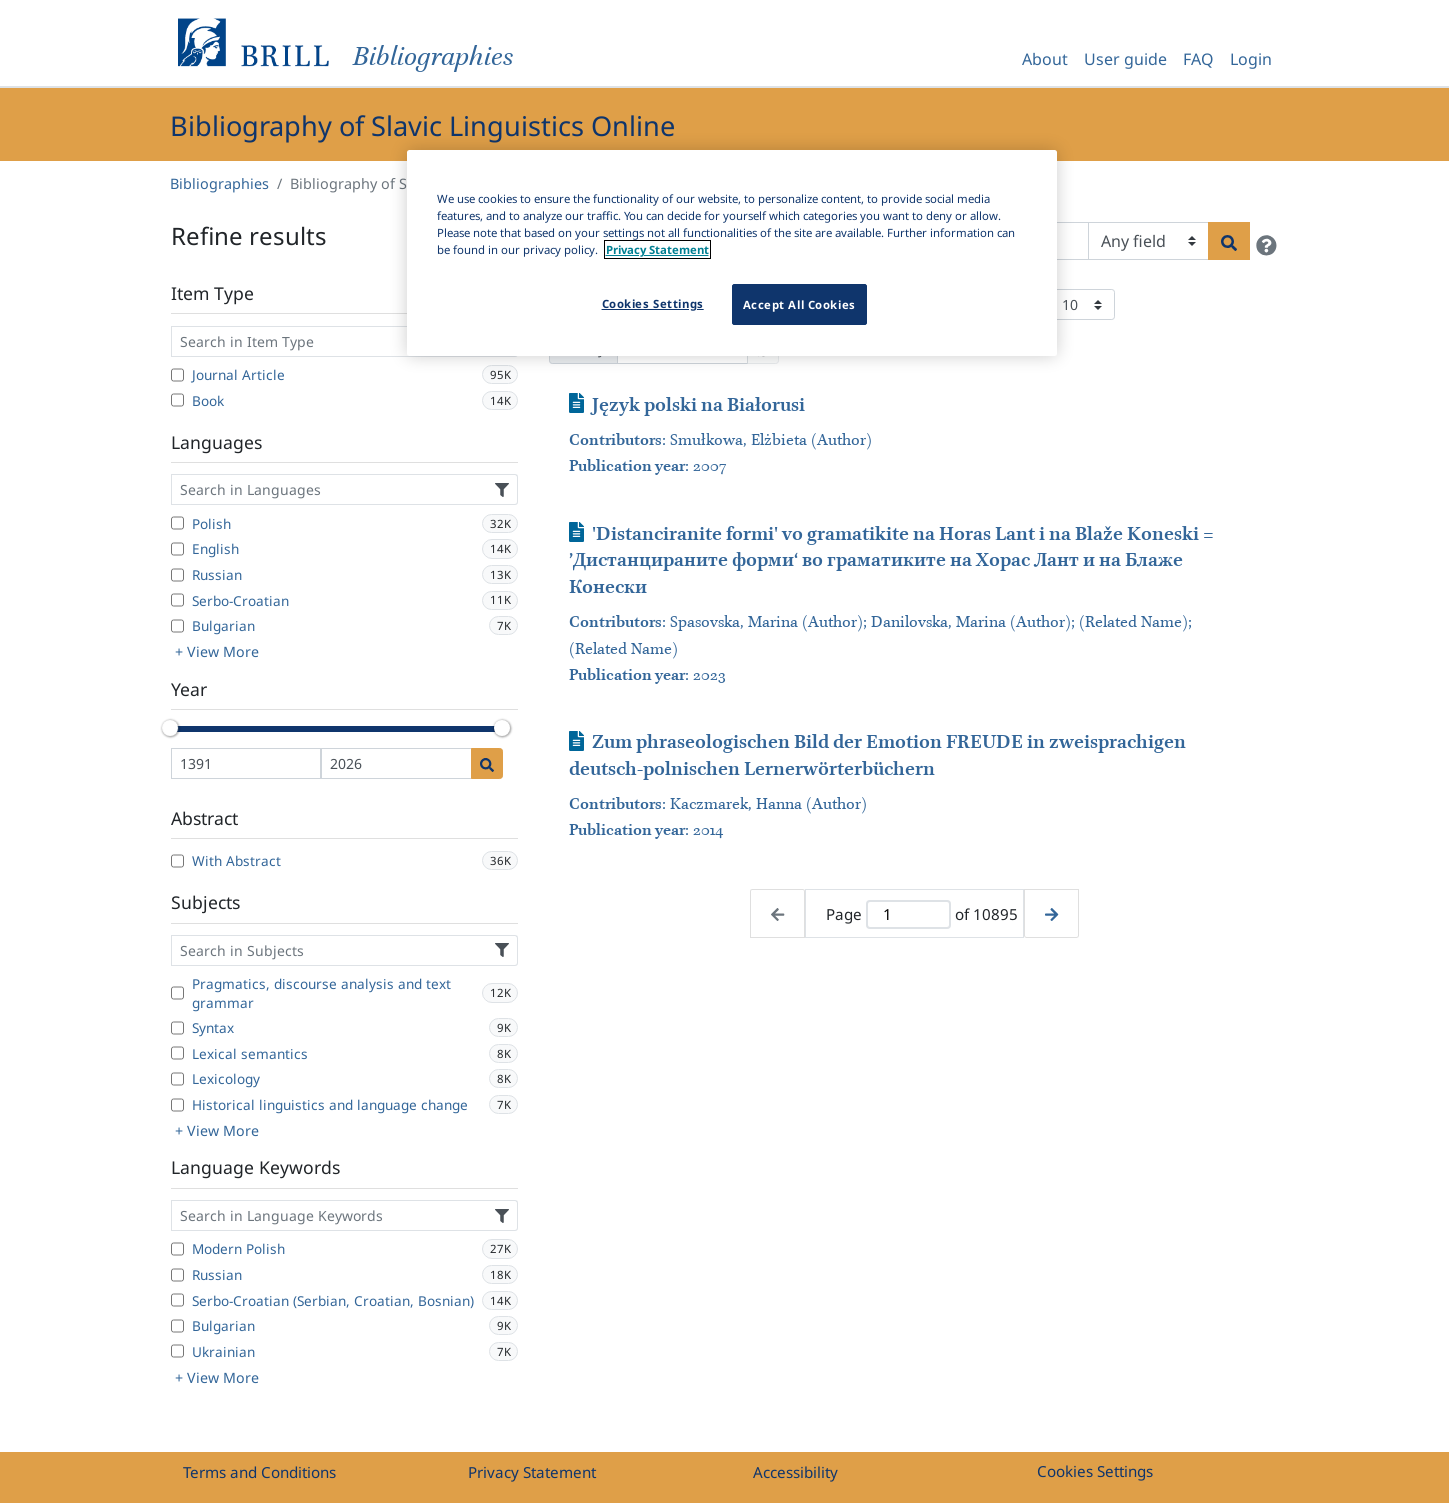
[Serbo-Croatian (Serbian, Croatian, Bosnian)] (177, 1300)
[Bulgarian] (177, 626)
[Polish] (177, 523)
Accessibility (795, 1472)
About (1045, 59)
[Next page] (1051, 913)
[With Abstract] (177, 861)
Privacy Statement (532, 1472)
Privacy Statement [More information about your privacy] (657, 249)
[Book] (177, 400)
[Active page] (908, 914)
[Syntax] (177, 1028)
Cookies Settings (1095, 1471)
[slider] (171, 728)
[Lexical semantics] (177, 1053)
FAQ (1198, 59)
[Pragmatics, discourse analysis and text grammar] (177, 993)
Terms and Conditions (259, 1472)
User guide (1125, 59)
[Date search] (487, 763)
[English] (177, 549)
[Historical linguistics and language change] (177, 1105)
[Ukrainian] (177, 1351)
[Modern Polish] (177, 1249)
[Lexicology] (177, 1079)
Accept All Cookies (799, 304)
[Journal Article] (177, 375)
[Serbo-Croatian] (177, 600)
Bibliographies (219, 183)
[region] (732, 253)
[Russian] (177, 575)
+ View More (217, 651)
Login (1251, 59)
